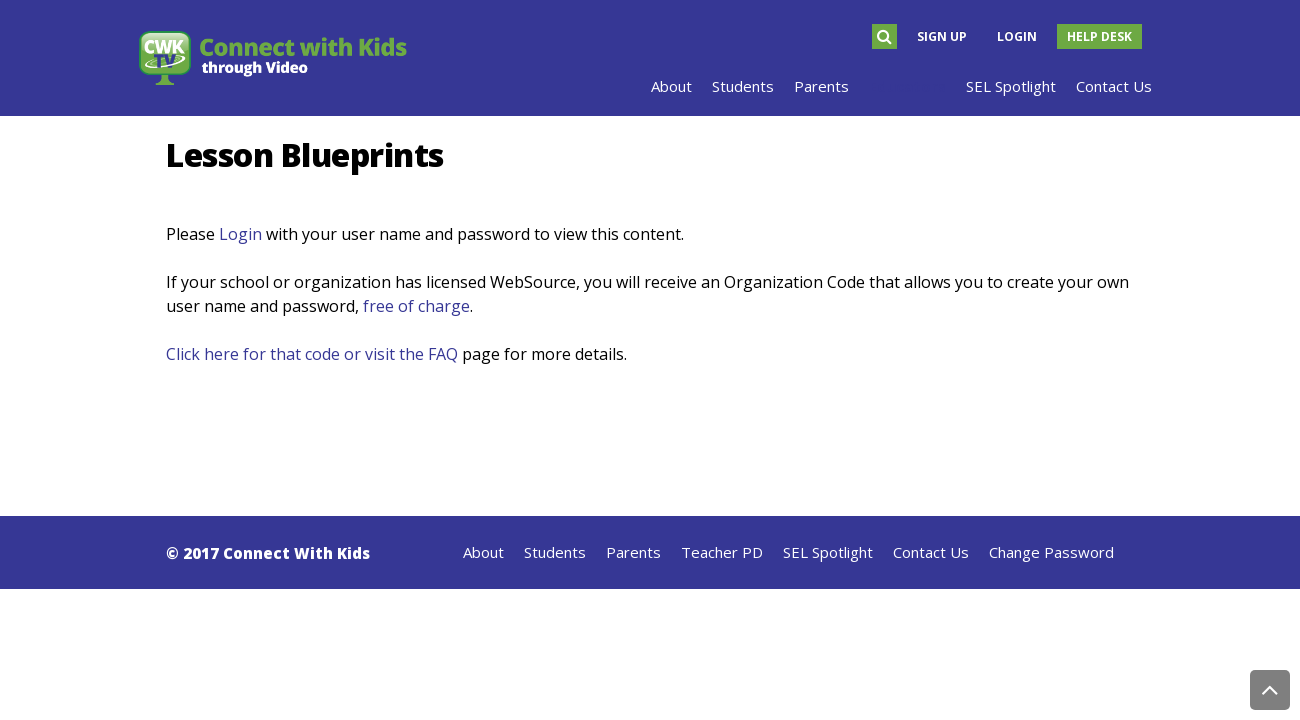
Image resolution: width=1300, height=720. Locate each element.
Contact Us (931, 552)
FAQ (443, 354)
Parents (633, 552)
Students (555, 552)
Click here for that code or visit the (297, 354)
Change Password (1051, 552)
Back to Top (1270, 690)
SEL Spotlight (828, 552)
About (483, 552)
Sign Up (942, 36)
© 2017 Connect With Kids (268, 553)
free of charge (416, 306)
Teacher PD (722, 552)
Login (1017, 36)
